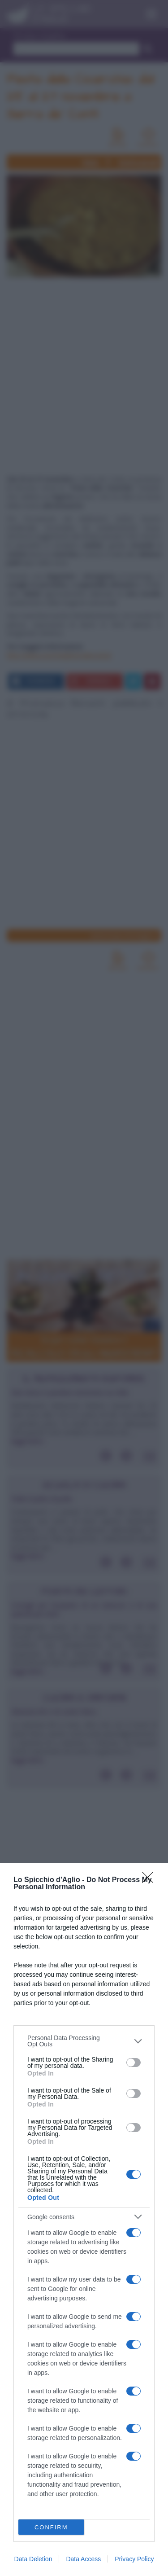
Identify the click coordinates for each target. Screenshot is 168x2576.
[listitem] (84, 2041)
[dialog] (84, 2219)
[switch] (133, 2062)
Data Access (83, 2559)
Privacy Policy (134, 2559)
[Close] (150, 1880)
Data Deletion (33, 2559)
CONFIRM (51, 2527)
